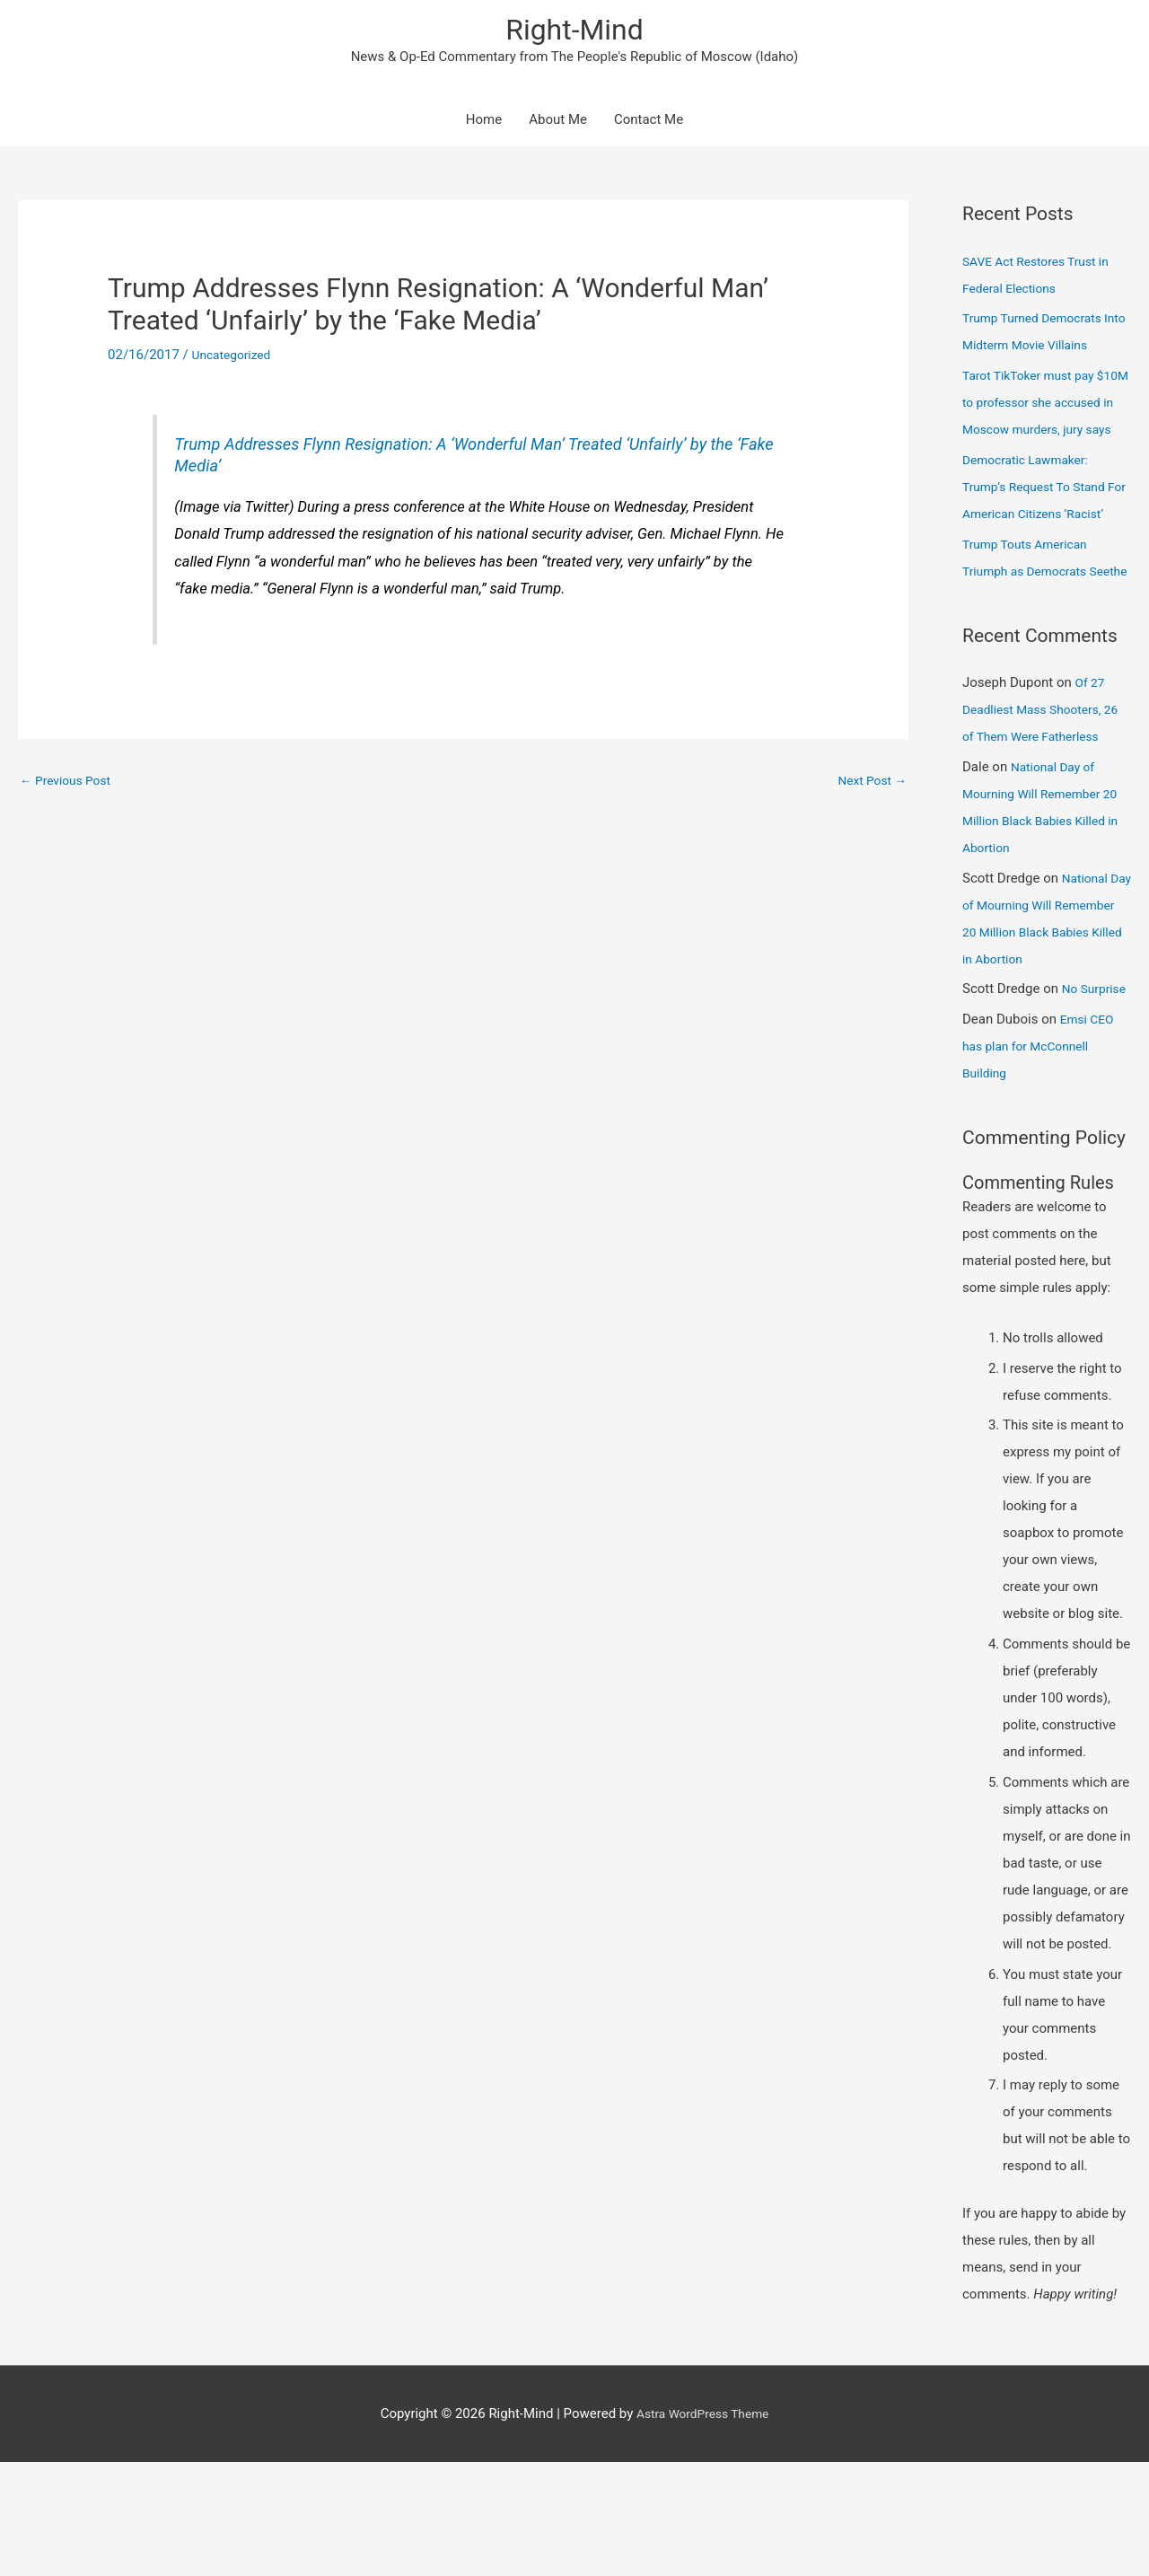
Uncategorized (235, 361)
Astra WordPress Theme (703, 2527)
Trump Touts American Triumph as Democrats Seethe (1030, 630)
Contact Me (648, 126)
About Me (558, 126)
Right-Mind (574, 31)
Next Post (869, 786)
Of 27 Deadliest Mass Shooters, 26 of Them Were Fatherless (1046, 796)
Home (484, 126)
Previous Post (69, 786)
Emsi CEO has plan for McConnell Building (1040, 1160)
